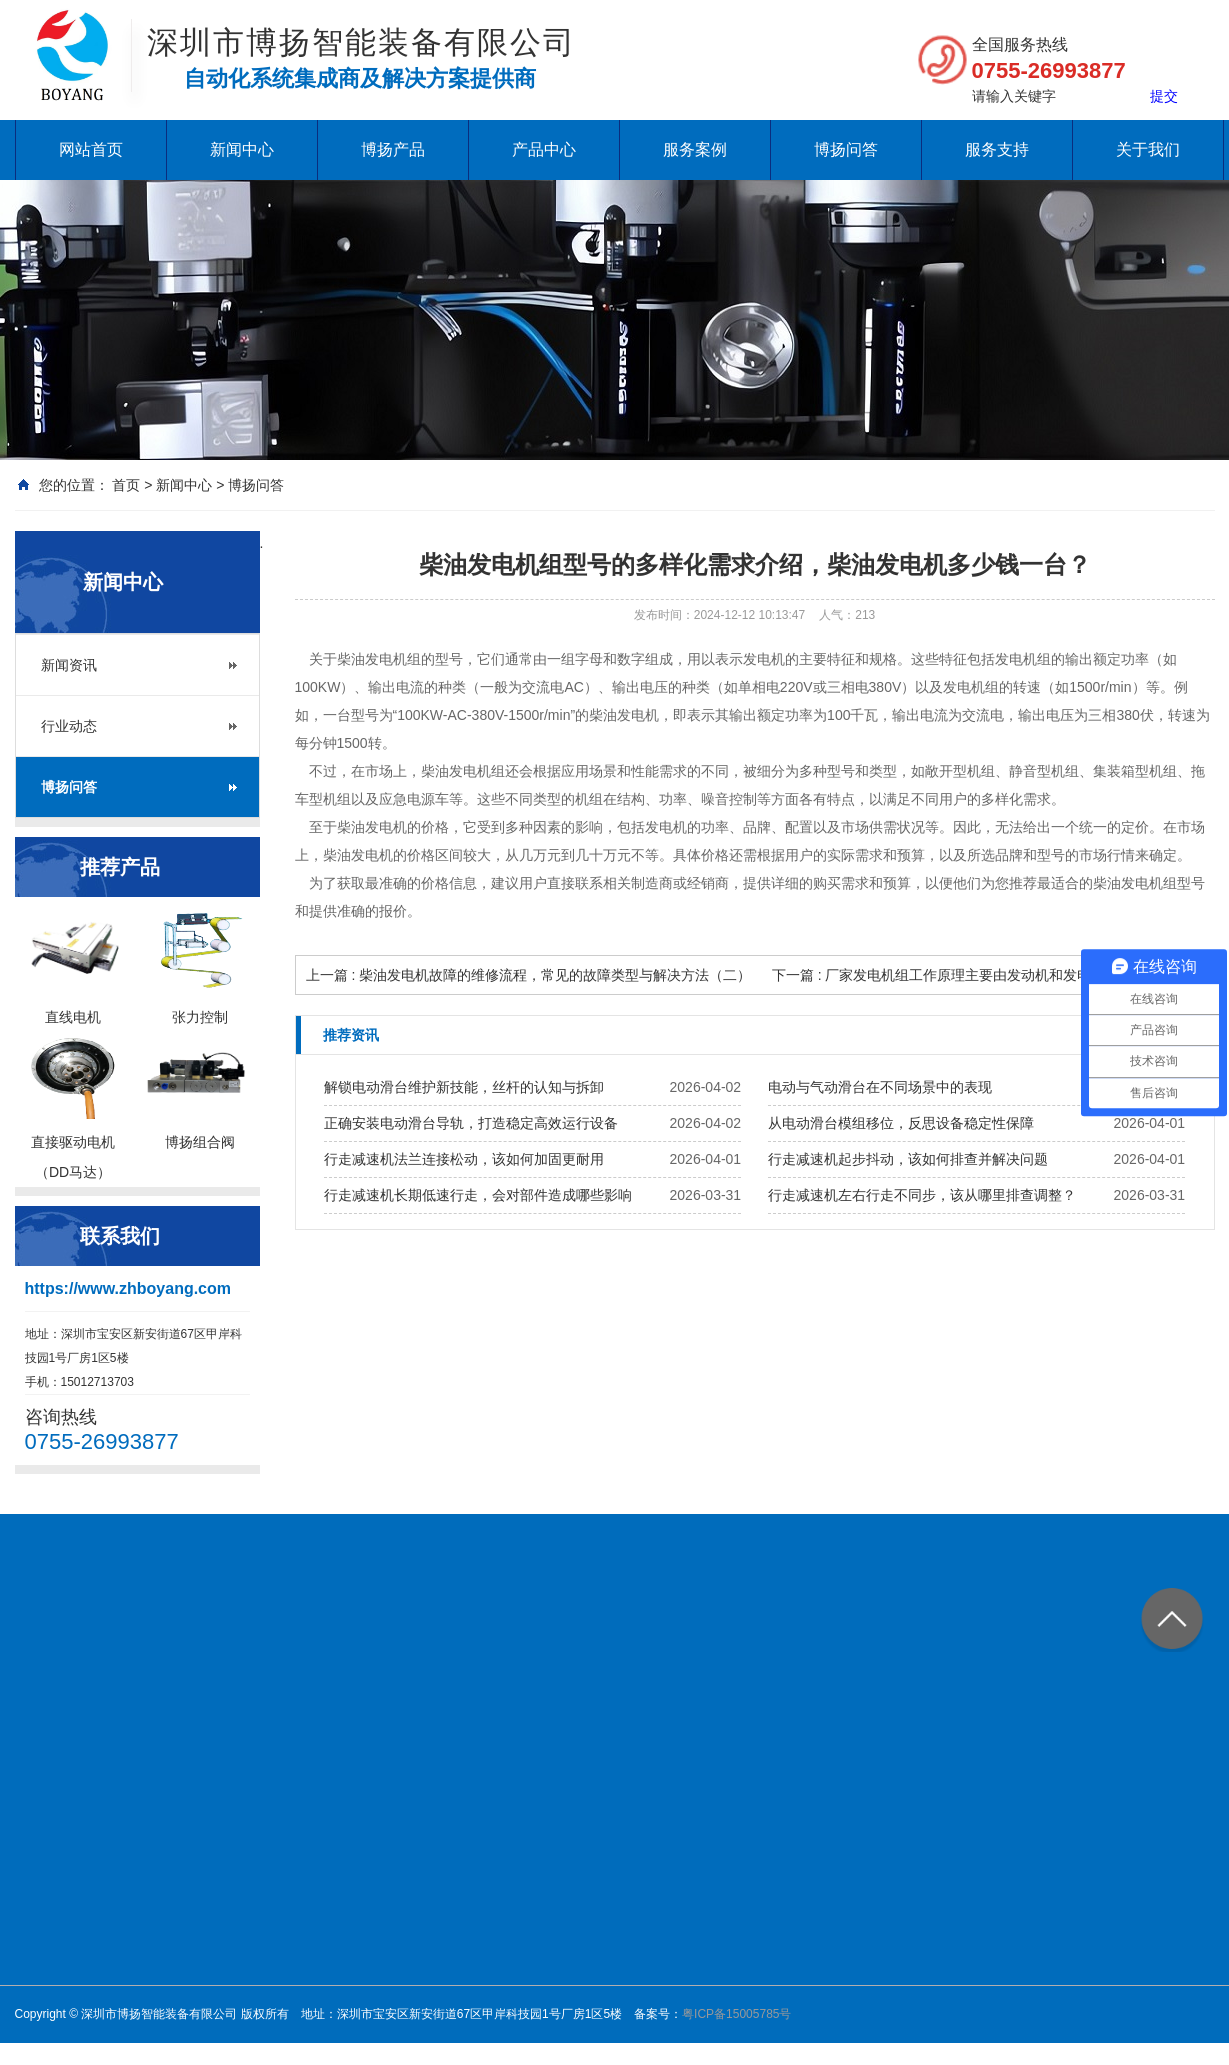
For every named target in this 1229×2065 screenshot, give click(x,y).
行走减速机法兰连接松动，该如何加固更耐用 (464, 1159)
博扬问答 (846, 149)
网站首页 (91, 149)
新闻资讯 (69, 665)
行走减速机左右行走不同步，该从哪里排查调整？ (922, 1195)
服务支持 (997, 149)
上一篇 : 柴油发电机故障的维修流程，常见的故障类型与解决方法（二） (529, 975)
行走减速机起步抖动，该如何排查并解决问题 (908, 1159)
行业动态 (69, 726)
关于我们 (1148, 149)
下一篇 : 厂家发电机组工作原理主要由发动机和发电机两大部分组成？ (988, 975)
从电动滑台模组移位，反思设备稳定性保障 (901, 1123)
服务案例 (695, 149)
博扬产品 (393, 149)
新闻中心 (242, 149)
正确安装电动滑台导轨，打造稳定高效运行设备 (471, 1123)
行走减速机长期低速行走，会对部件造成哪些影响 (478, 1195)
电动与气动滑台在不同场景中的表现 (880, 1087)
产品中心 (544, 149)
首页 (126, 485)
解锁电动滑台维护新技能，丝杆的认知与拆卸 (464, 1087)
